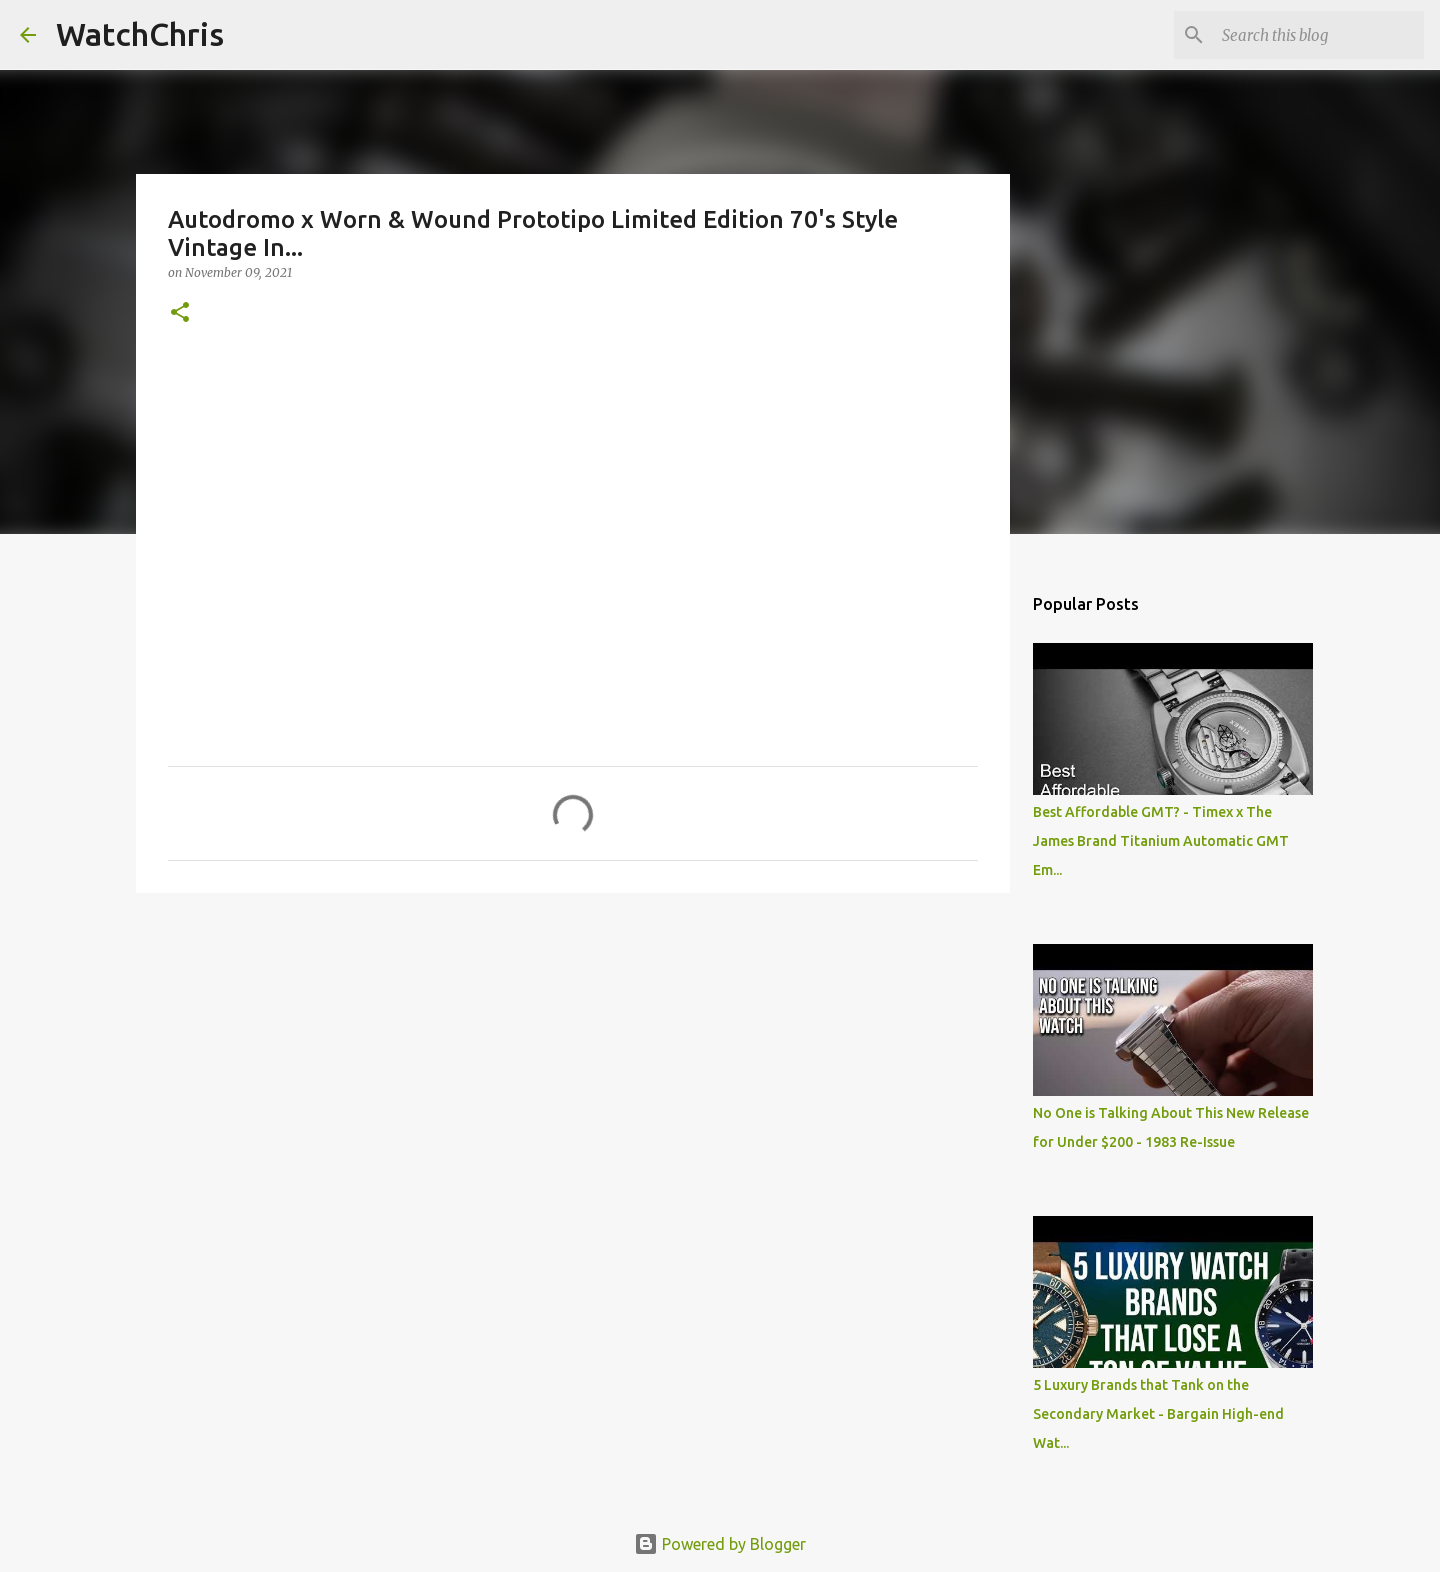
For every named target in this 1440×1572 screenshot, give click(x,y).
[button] (180, 313)
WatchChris (140, 34)
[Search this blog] (1319, 35)
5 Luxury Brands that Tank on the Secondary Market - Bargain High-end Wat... (1158, 1414)
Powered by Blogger (720, 1544)
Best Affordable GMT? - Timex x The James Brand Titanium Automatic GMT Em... (1161, 841)
